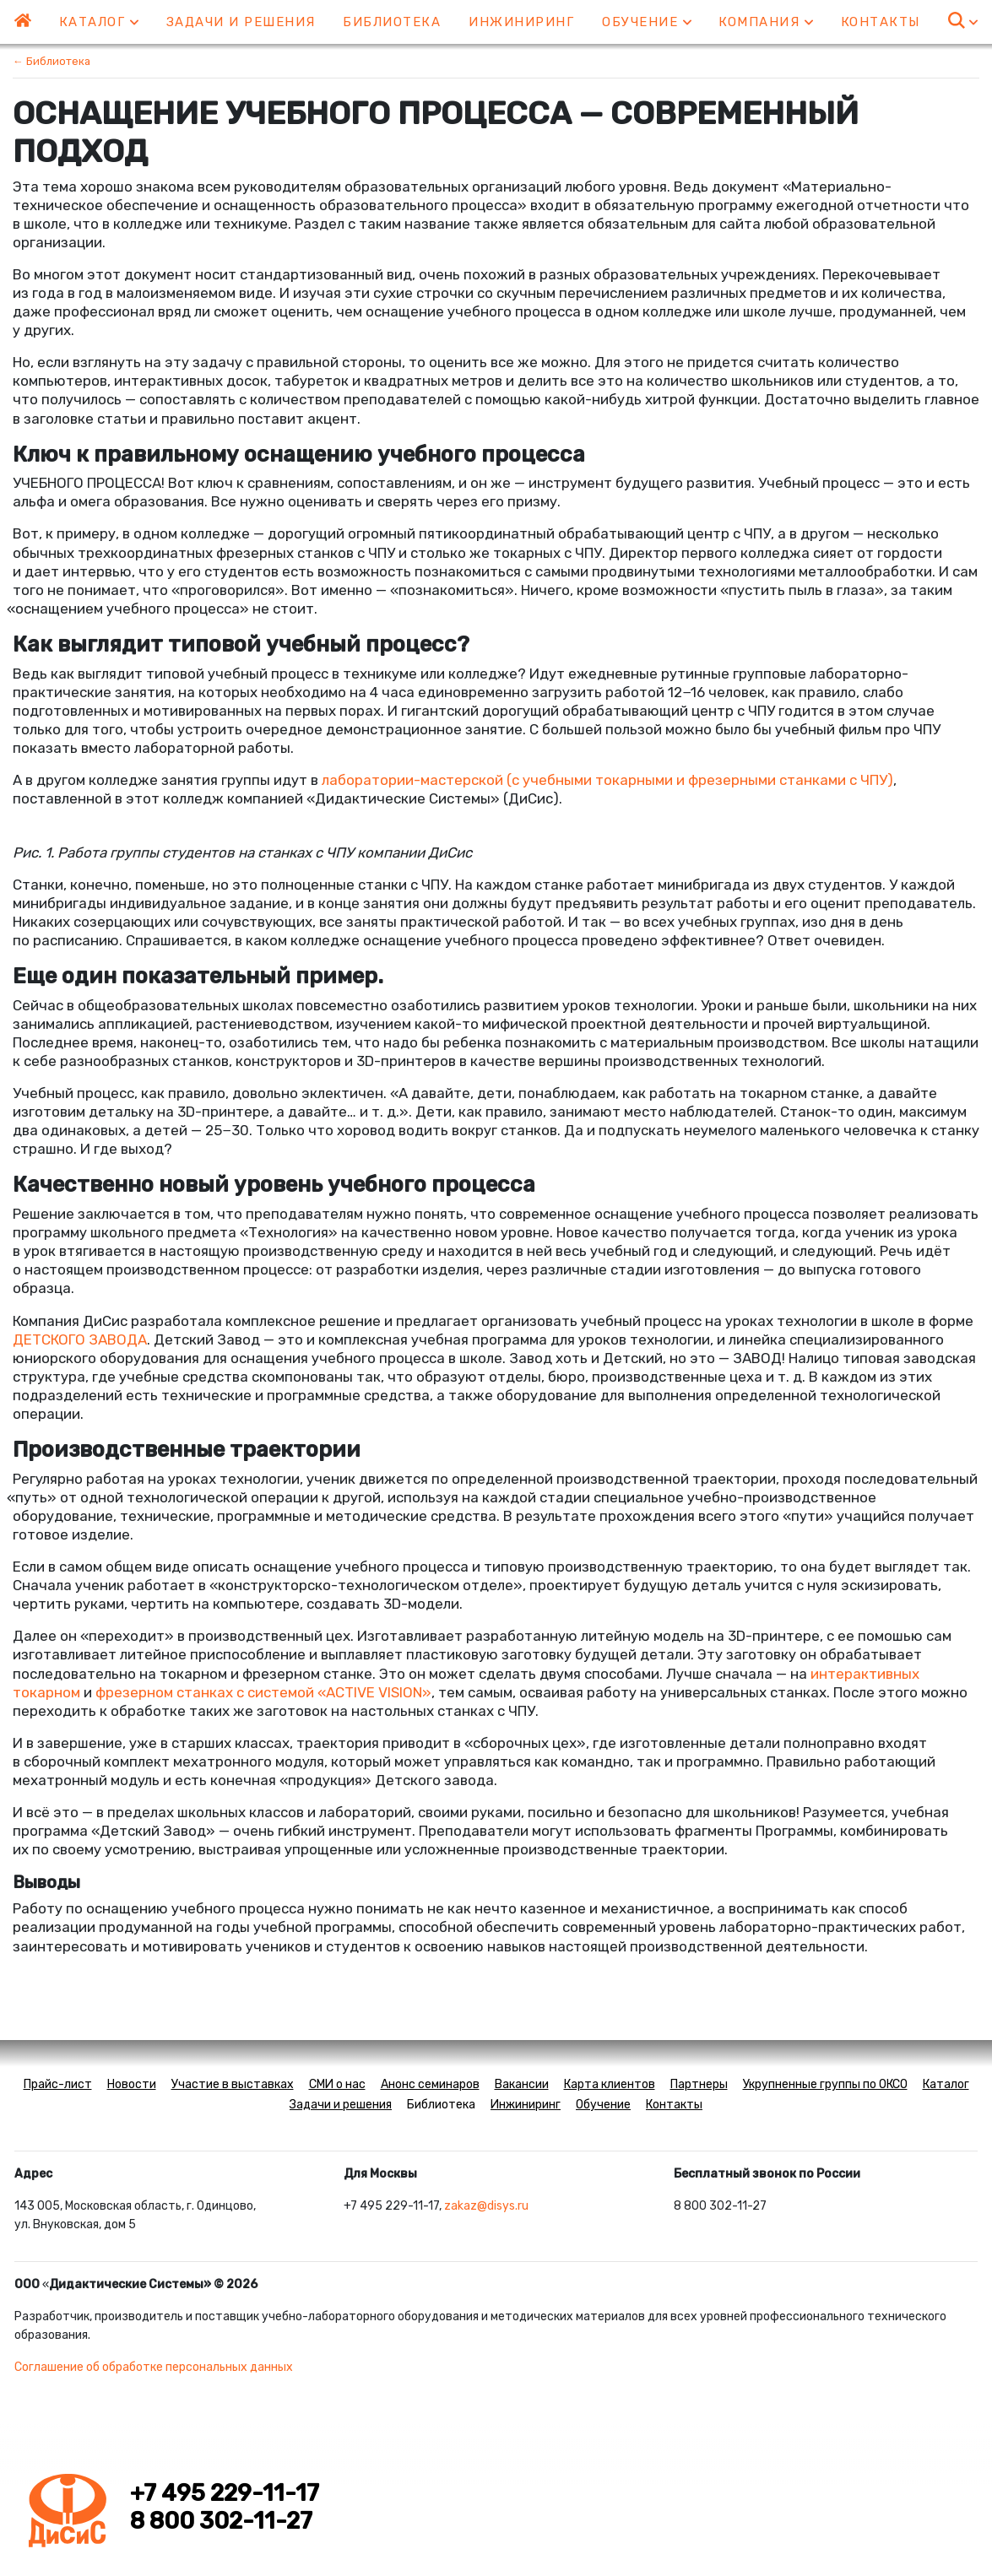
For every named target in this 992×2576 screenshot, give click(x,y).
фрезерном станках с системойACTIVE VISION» (263, 1692)
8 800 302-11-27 (221, 2521)
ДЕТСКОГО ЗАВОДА (80, 1339)
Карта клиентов (609, 2084)
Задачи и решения (241, 22)
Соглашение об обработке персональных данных (153, 2367)
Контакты (880, 22)
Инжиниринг (521, 22)
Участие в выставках (232, 2084)
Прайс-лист (58, 2084)
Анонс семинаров (430, 2084)
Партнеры (699, 2084)
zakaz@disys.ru (486, 2206)
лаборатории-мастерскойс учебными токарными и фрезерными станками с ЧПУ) (607, 779)
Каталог (98, 22)
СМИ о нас (337, 2084)
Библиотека (392, 22)
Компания (765, 22)
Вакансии (522, 2084)
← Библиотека (51, 61)
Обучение (646, 22)
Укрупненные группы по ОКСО (825, 2084)
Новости (131, 2084)
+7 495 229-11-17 (224, 2493)
